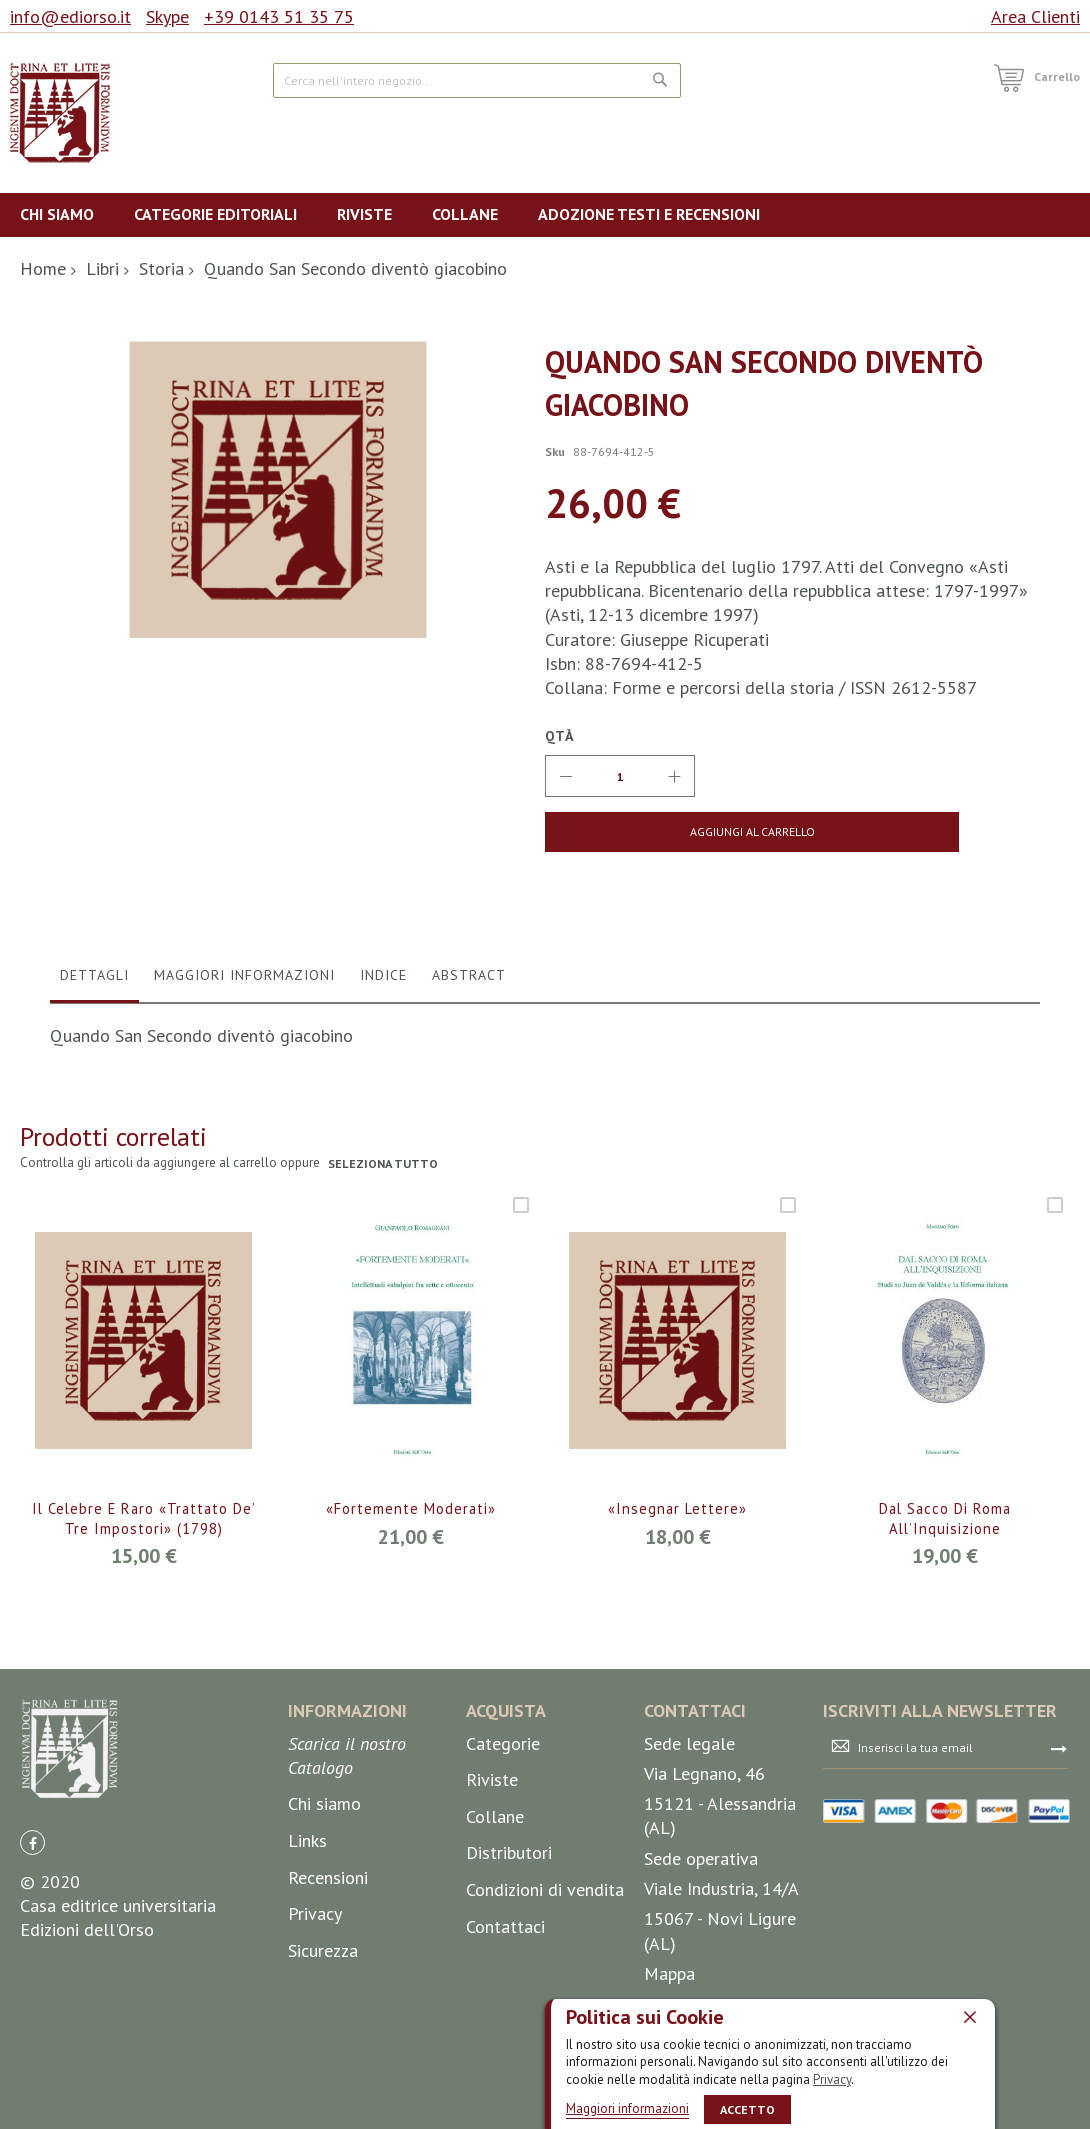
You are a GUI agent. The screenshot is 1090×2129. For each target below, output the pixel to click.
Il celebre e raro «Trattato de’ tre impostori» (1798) (143, 1520)
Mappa (669, 1973)
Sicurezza (323, 1950)
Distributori (509, 1853)
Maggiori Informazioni (244, 975)
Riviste (492, 1779)
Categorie (503, 1743)
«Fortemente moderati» (411, 1509)
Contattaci (505, 1926)
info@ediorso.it (70, 16)
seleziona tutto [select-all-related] (384, 1163)
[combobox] (477, 80)
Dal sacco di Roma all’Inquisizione (944, 1520)
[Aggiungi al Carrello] (661, 832)
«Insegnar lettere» (678, 1509)
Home (43, 268)
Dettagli (94, 975)
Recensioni (328, 1877)
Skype (167, 16)
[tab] (94, 980)
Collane (495, 1816)
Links (307, 1840)
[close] (970, 2016)
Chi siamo (324, 1804)
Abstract (469, 975)
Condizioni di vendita (545, 1889)
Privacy (832, 2078)
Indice (383, 975)
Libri (102, 268)
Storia (161, 268)
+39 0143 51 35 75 (279, 16)
